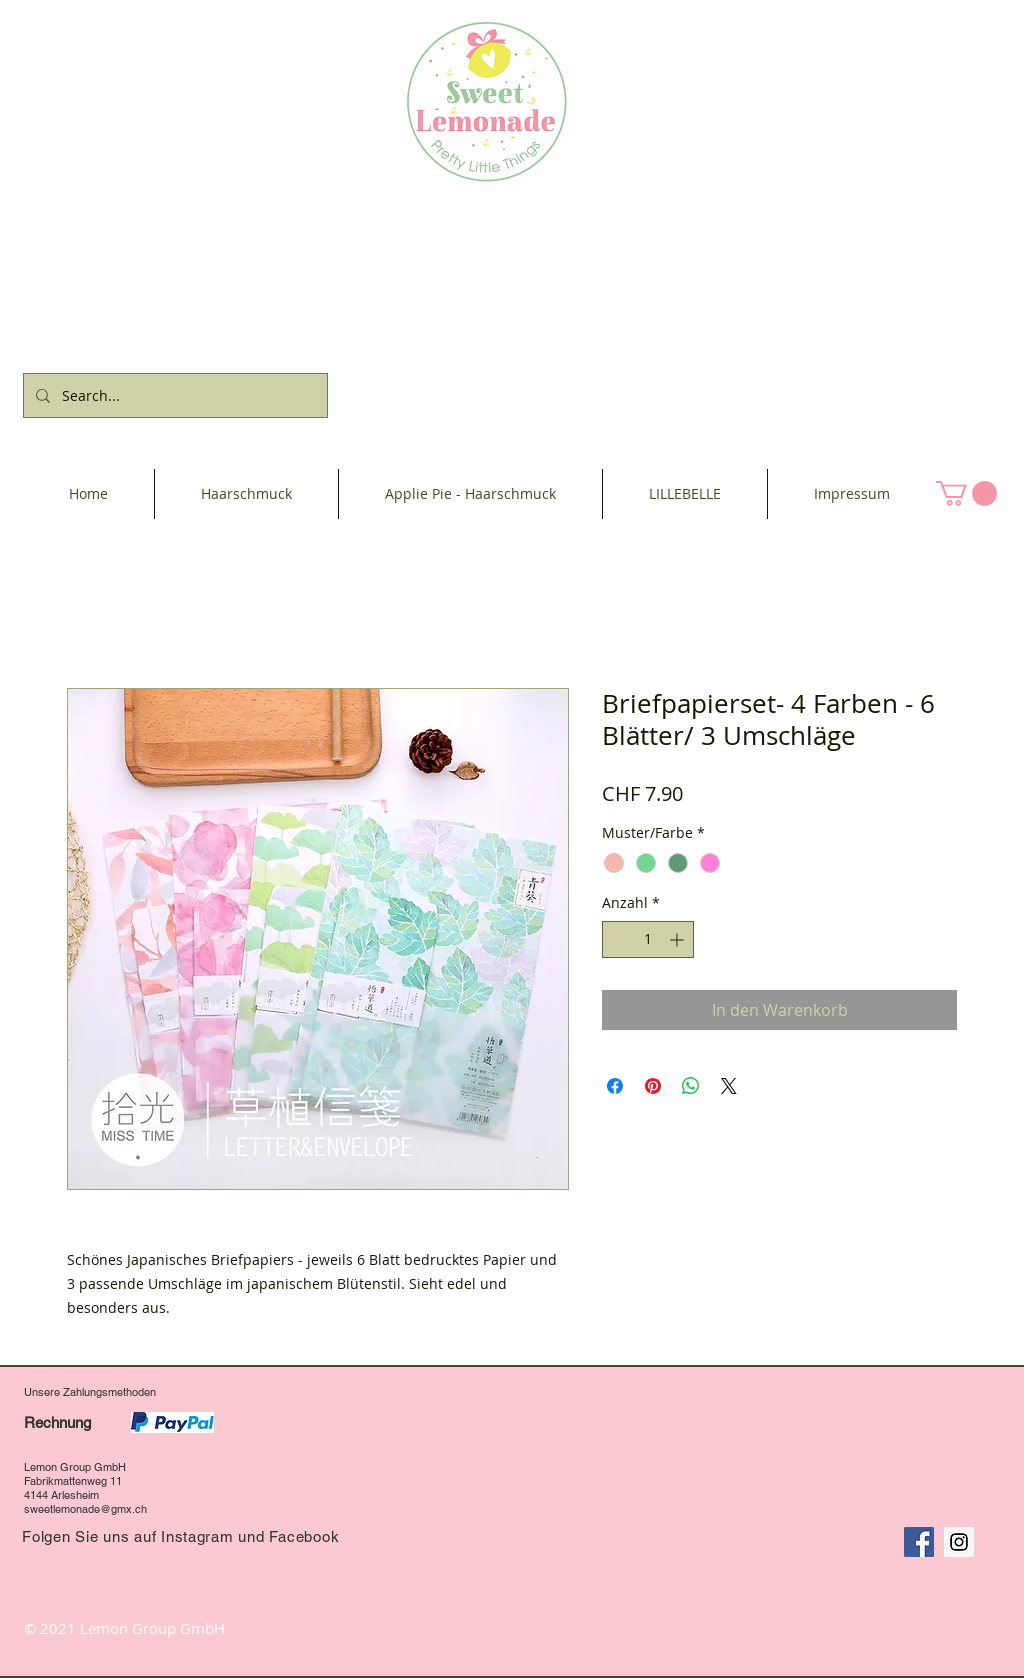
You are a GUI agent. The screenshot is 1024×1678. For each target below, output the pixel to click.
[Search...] (173, 395)
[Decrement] (617, 939)
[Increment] (678, 939)
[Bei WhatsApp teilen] (691, 1086)
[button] (966, 493)
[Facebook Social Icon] (919, 1542)
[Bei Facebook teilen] (615, 1086)
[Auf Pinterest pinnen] (653, 1086)
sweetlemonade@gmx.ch (85, 1509)
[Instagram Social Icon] (959, 1542)
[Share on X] (729, 1086)
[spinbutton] (648, 939)
